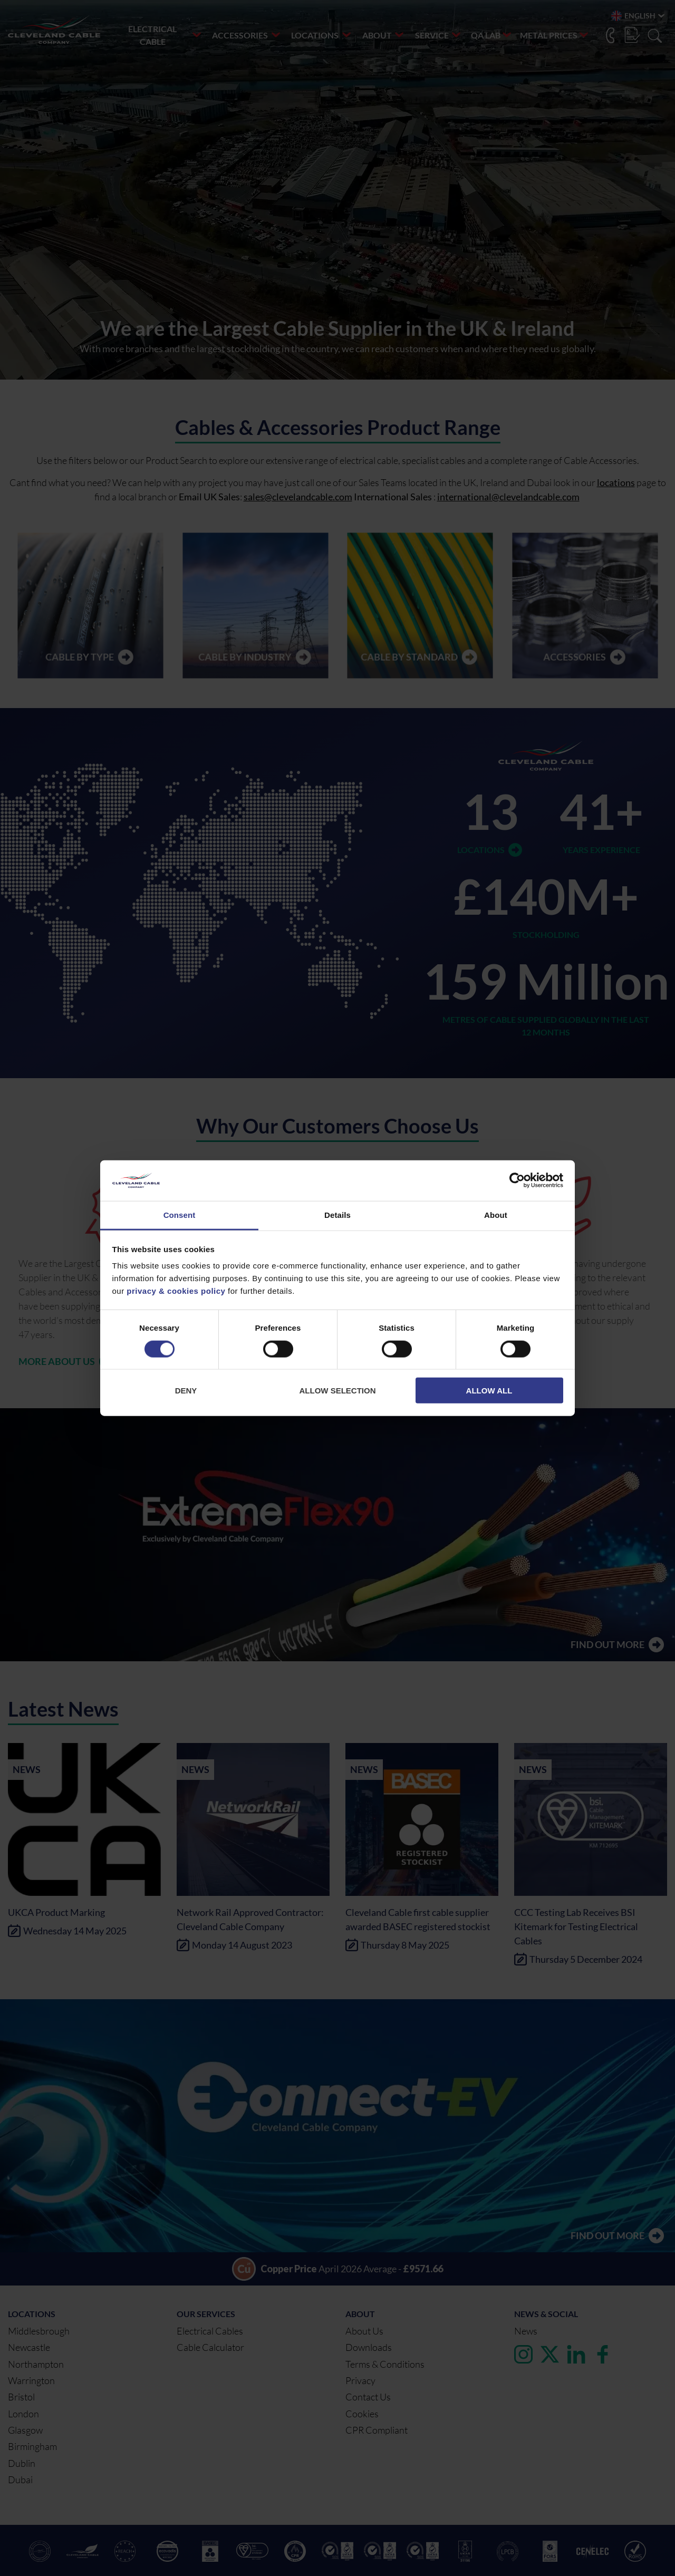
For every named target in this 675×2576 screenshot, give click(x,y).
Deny (186, 1390)
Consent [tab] (179, 1214)
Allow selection (338, 1390)
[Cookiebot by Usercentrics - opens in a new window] (517, 1180)
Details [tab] (337, 1214)
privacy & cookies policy (176, 1290)
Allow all (489, 1390)
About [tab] (495, 1214)
